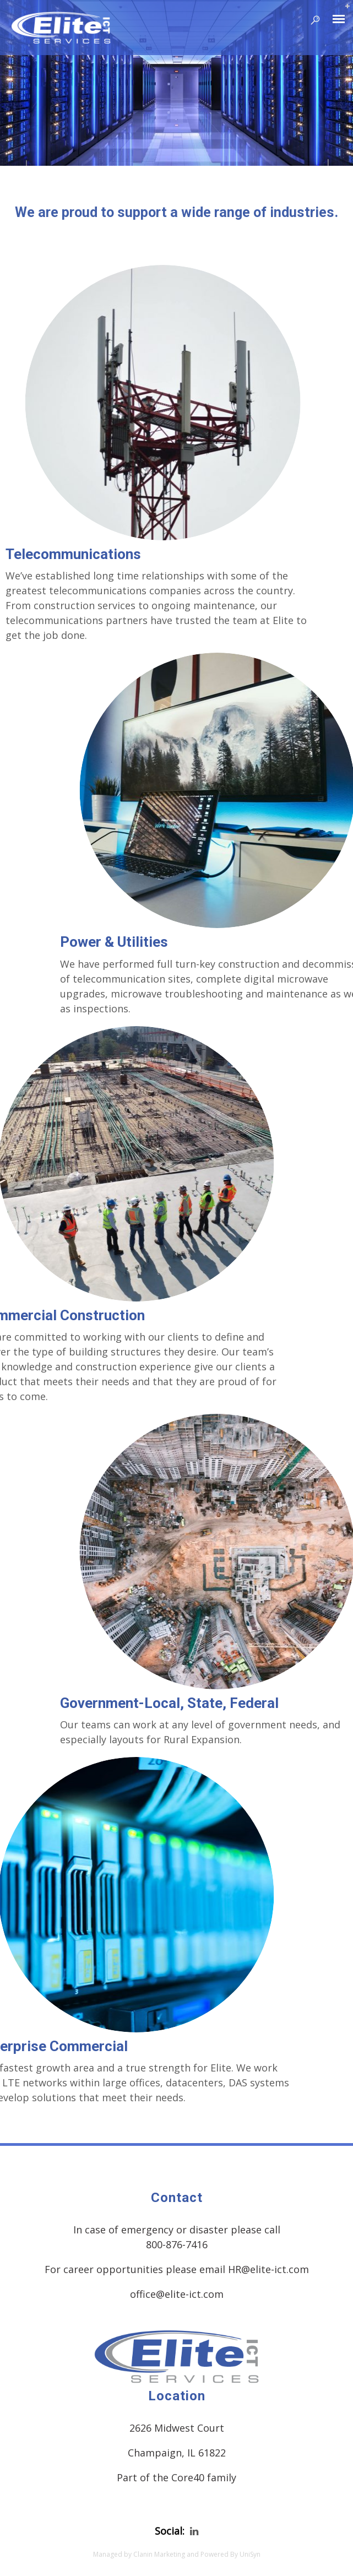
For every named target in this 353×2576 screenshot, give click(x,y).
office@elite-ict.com (177, 2294)
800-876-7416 (177, 2244)
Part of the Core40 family (176, 2477)
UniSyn (250, 2554)
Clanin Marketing (159, 2554)
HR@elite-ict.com (268, 2269)
